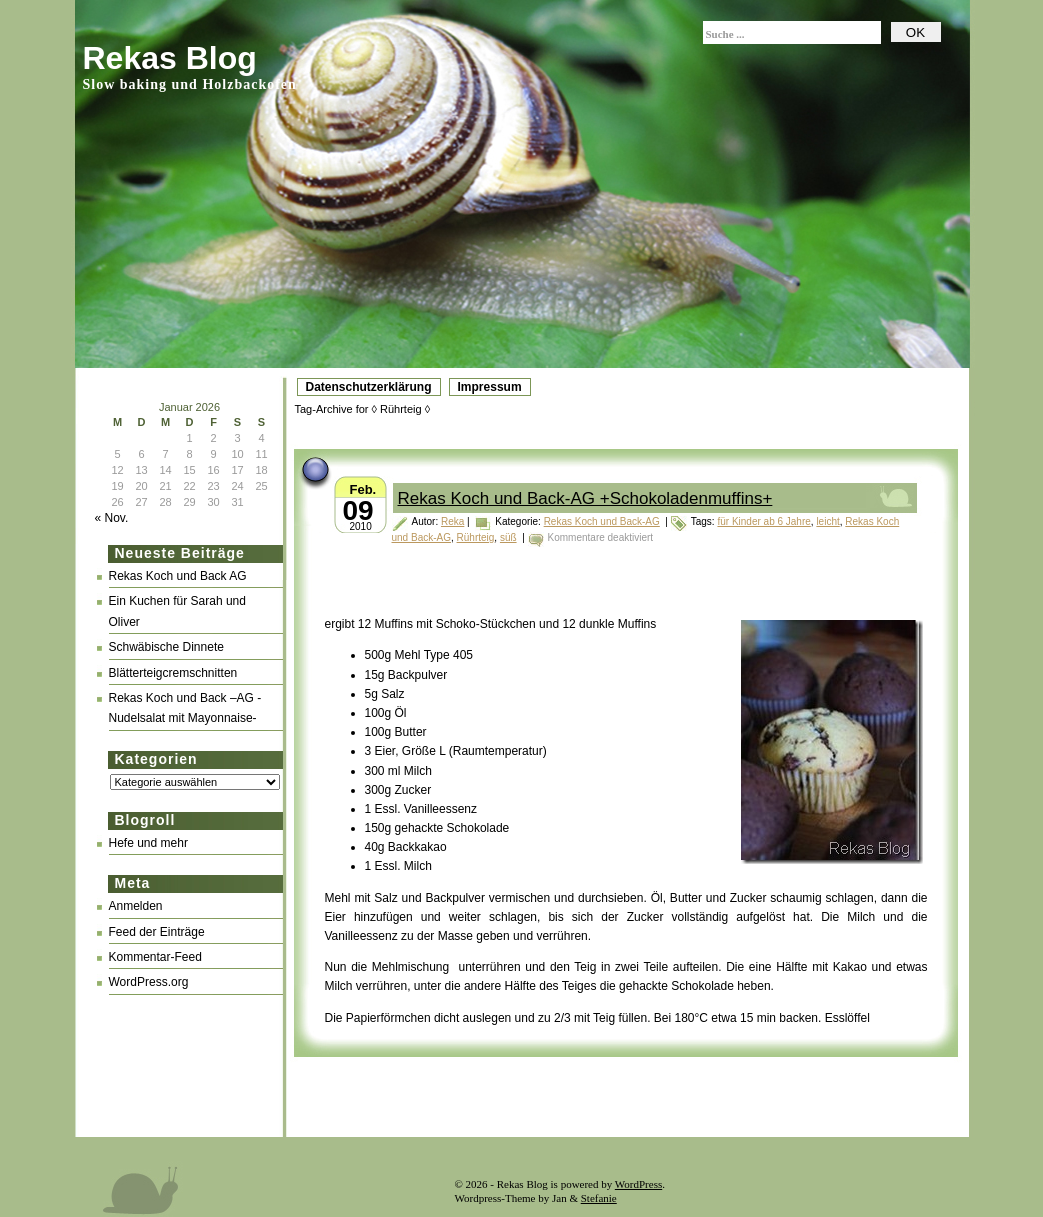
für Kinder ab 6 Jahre (763, 521)
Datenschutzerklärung (369, 387)
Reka (452, 521)
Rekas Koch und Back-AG (602, 521)
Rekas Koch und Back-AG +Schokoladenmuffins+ (585, 498)
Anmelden (136, 906)
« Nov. (112, 518)
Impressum (490, 387)
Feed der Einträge (157, 932)
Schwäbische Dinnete (166, 647)
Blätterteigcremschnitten (173, 673)
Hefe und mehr (148, 843)
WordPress (638, 1184)
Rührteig (476, 537)
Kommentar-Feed (155, 957)
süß (508, 537)
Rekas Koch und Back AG (178, 576)
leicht (827, 521)
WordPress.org (149, 982)
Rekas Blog (170, 58)
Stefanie (599, 1198)
